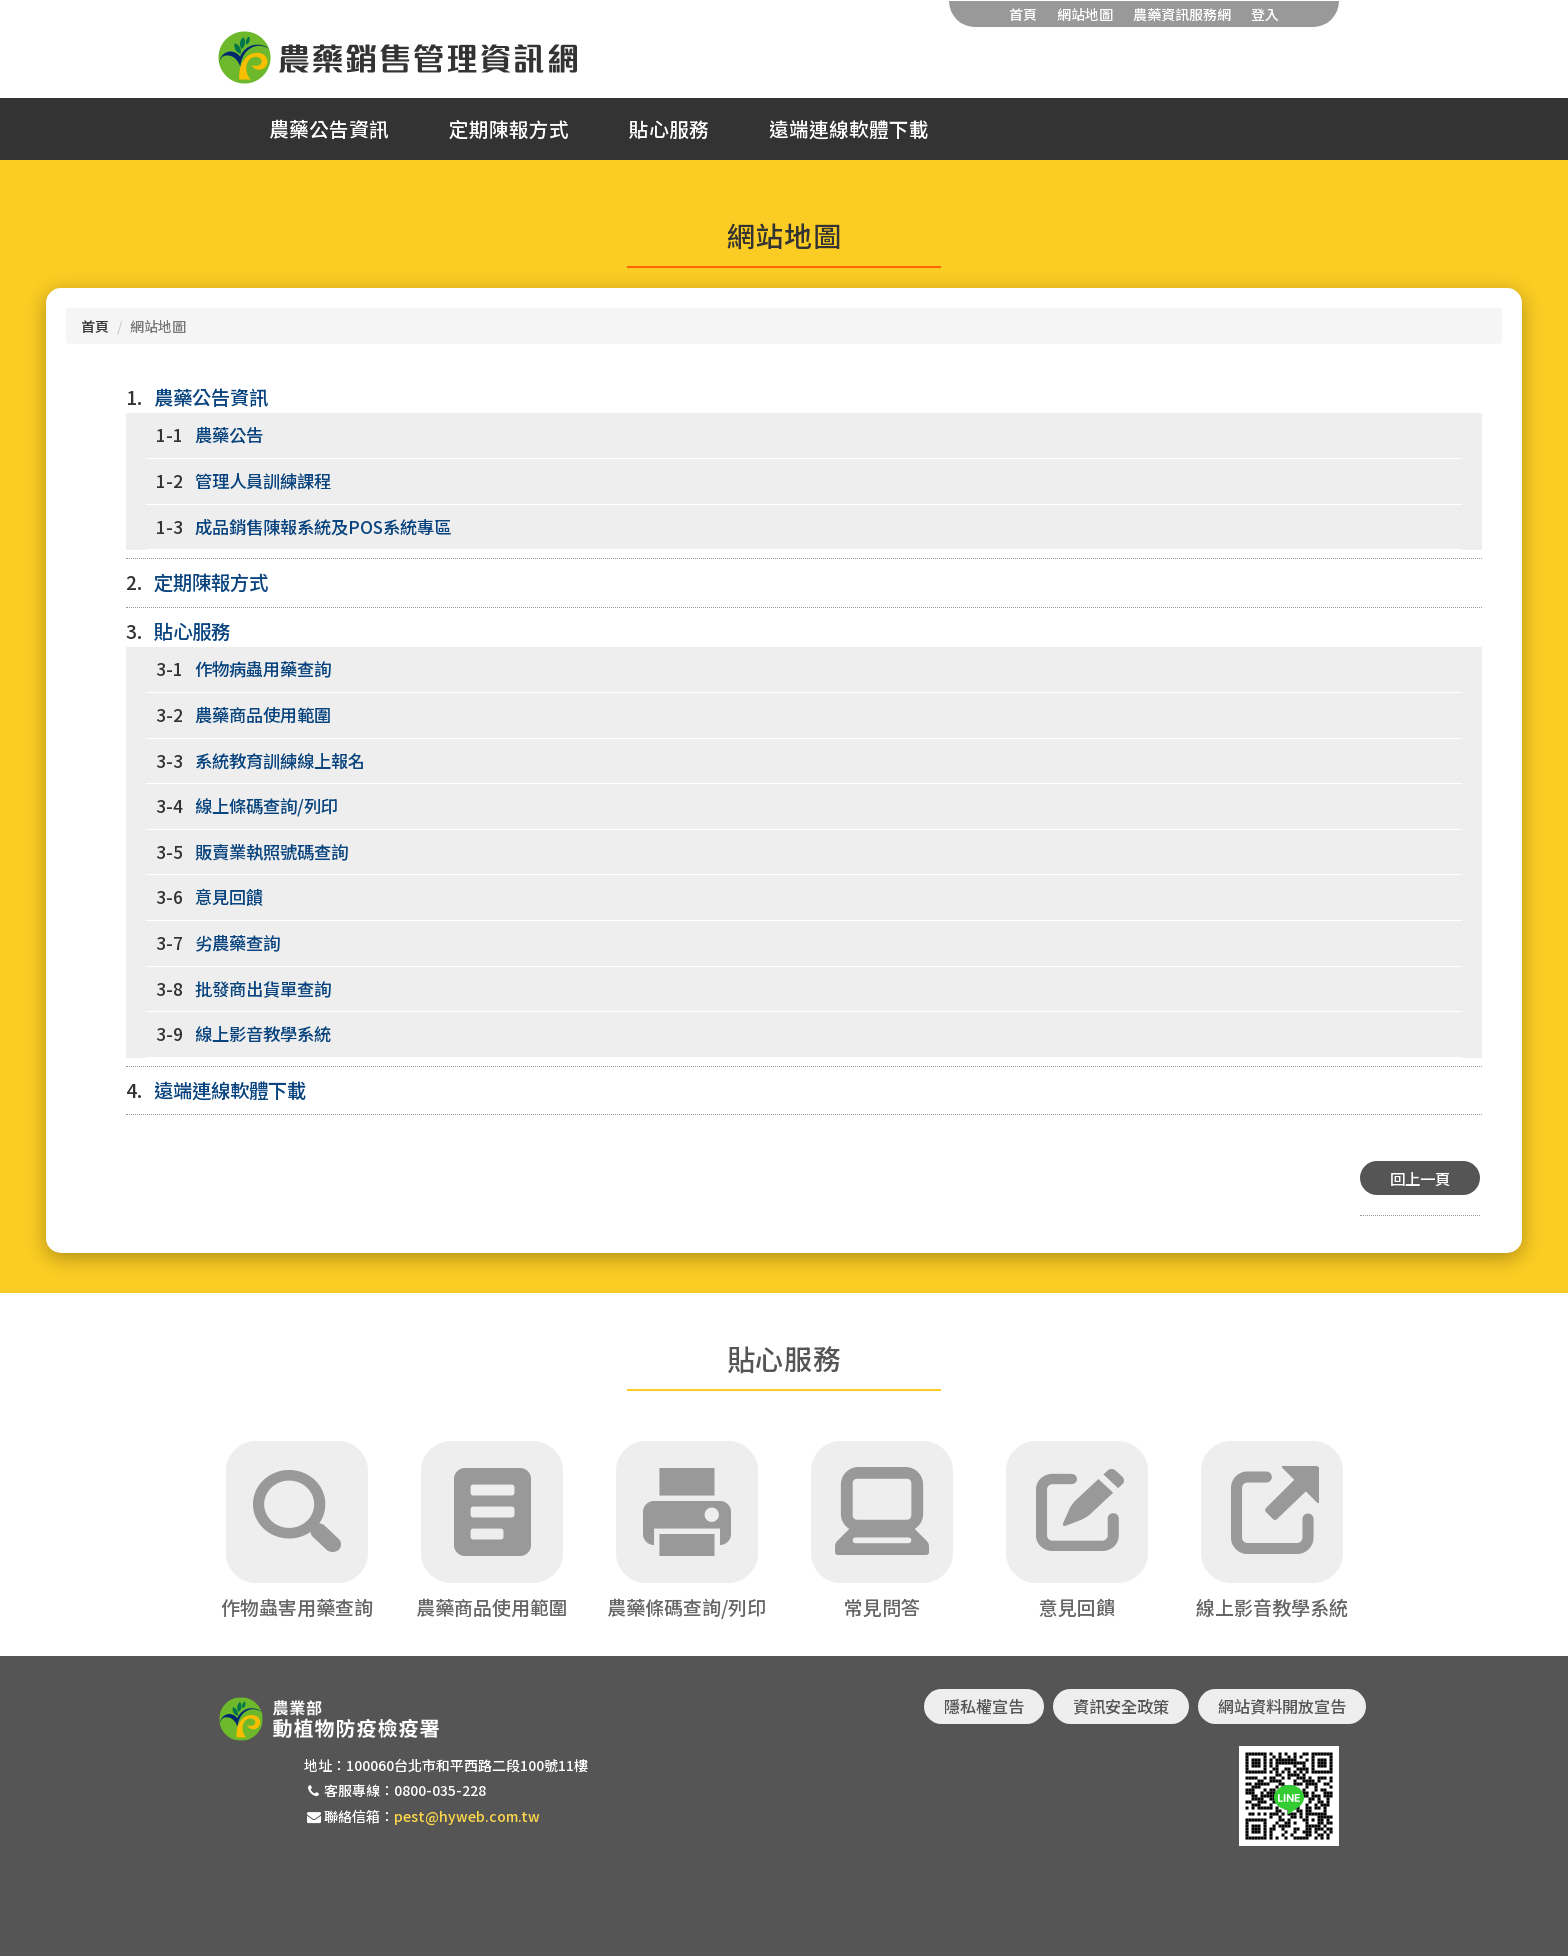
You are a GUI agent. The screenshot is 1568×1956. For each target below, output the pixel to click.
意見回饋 (229, 896)
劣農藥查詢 (237, 942)
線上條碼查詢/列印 (266, 805)
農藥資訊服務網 (1182, 14)
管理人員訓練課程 (263, 480)
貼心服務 (669, 129)
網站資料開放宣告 (1282, 1706)
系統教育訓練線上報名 (280, 760)
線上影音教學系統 (263, 1033)
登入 (1265, 14)
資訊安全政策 (1121, 1706)
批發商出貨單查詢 (263, 988)
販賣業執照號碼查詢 (271, 851)
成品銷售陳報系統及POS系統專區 (323, 526)
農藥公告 (229, 434)
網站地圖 (1085, 14)
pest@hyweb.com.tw (467, 1816)
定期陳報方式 (509, 129)
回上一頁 (1420, 1178)
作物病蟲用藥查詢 (263, 668)
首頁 (1023, 14)
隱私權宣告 (984, 1706)
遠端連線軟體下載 (849, 129)
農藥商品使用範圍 (263, 714)
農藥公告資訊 (329, 129)
